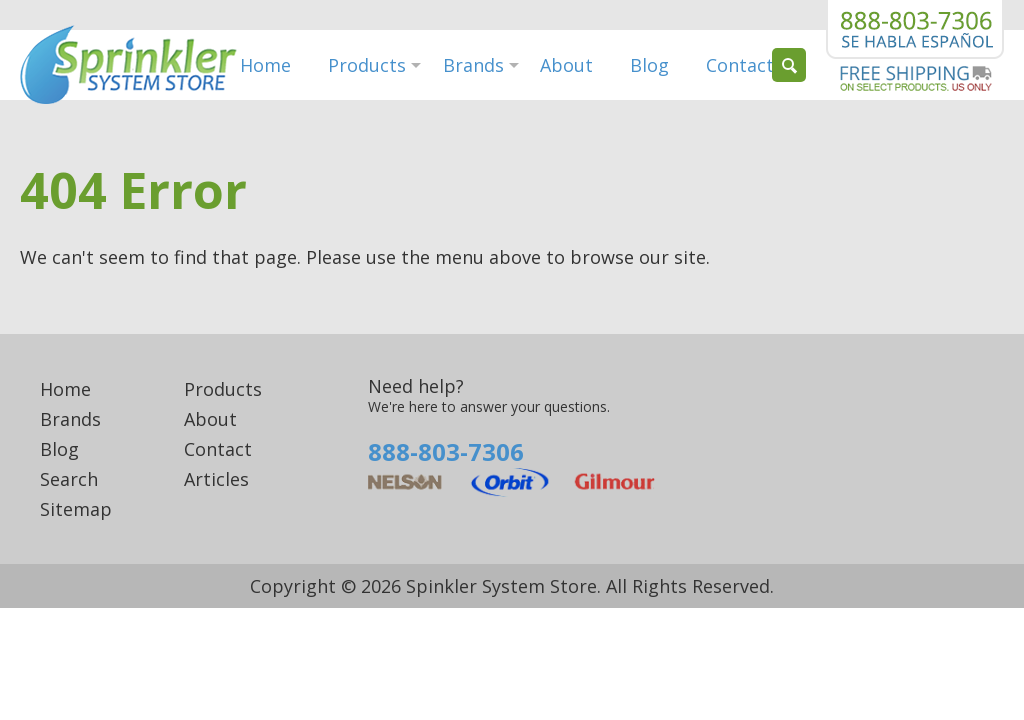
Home (265, 65)
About (566, 65)
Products (367, 65)
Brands (473, 65)
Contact (740, 65)
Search (69, 479)
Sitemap (76, 509)
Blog (649, 65)
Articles (216, 479)
